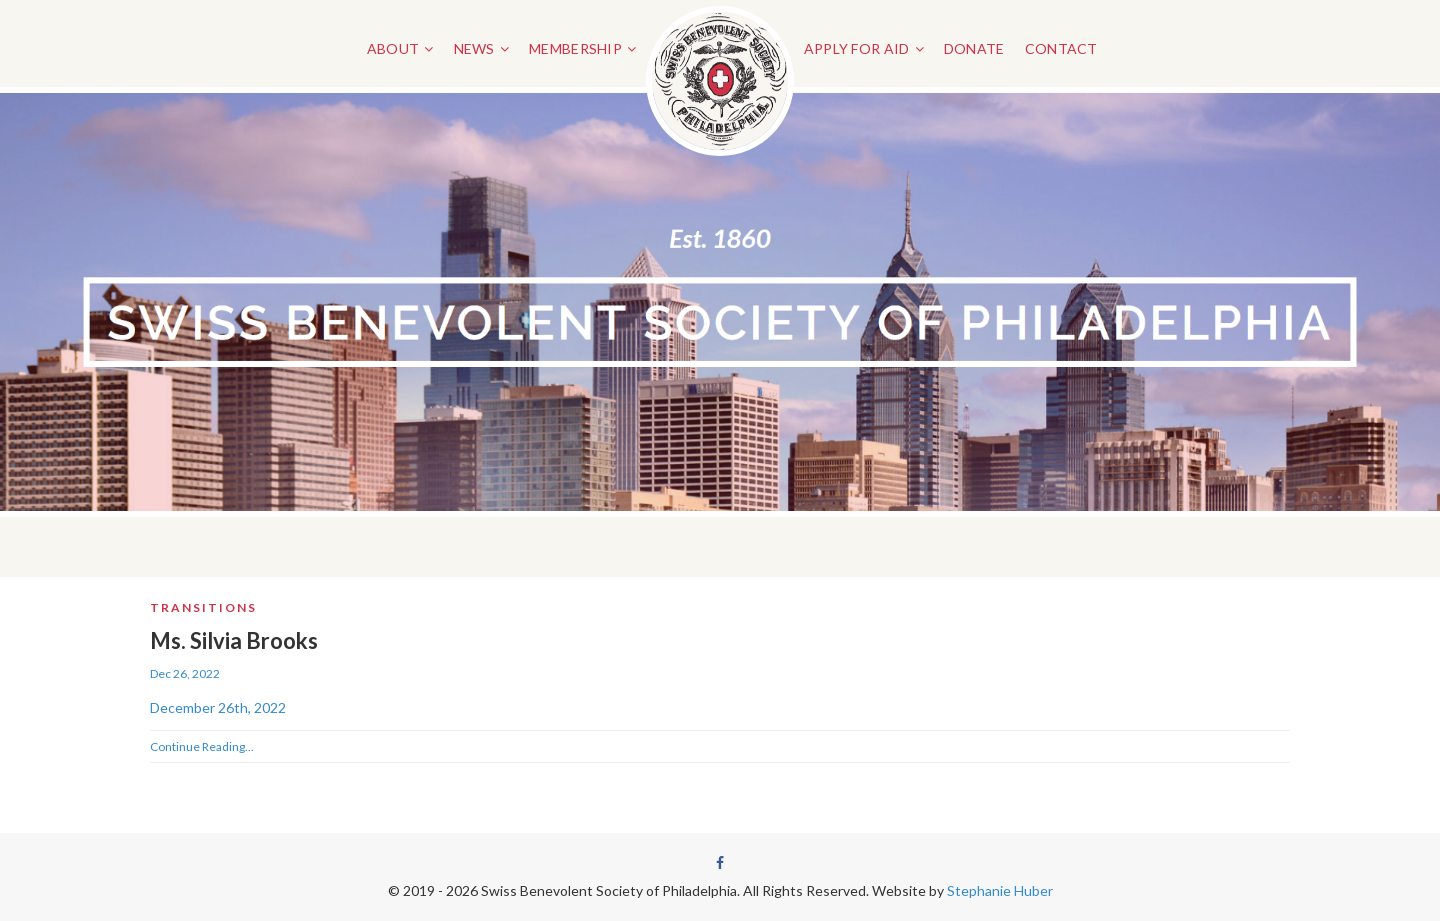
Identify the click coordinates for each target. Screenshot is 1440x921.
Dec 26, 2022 (185, 673)
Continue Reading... (202, 746)
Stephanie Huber (1000, 890)
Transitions (203, 607)
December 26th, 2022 (218, 707)
